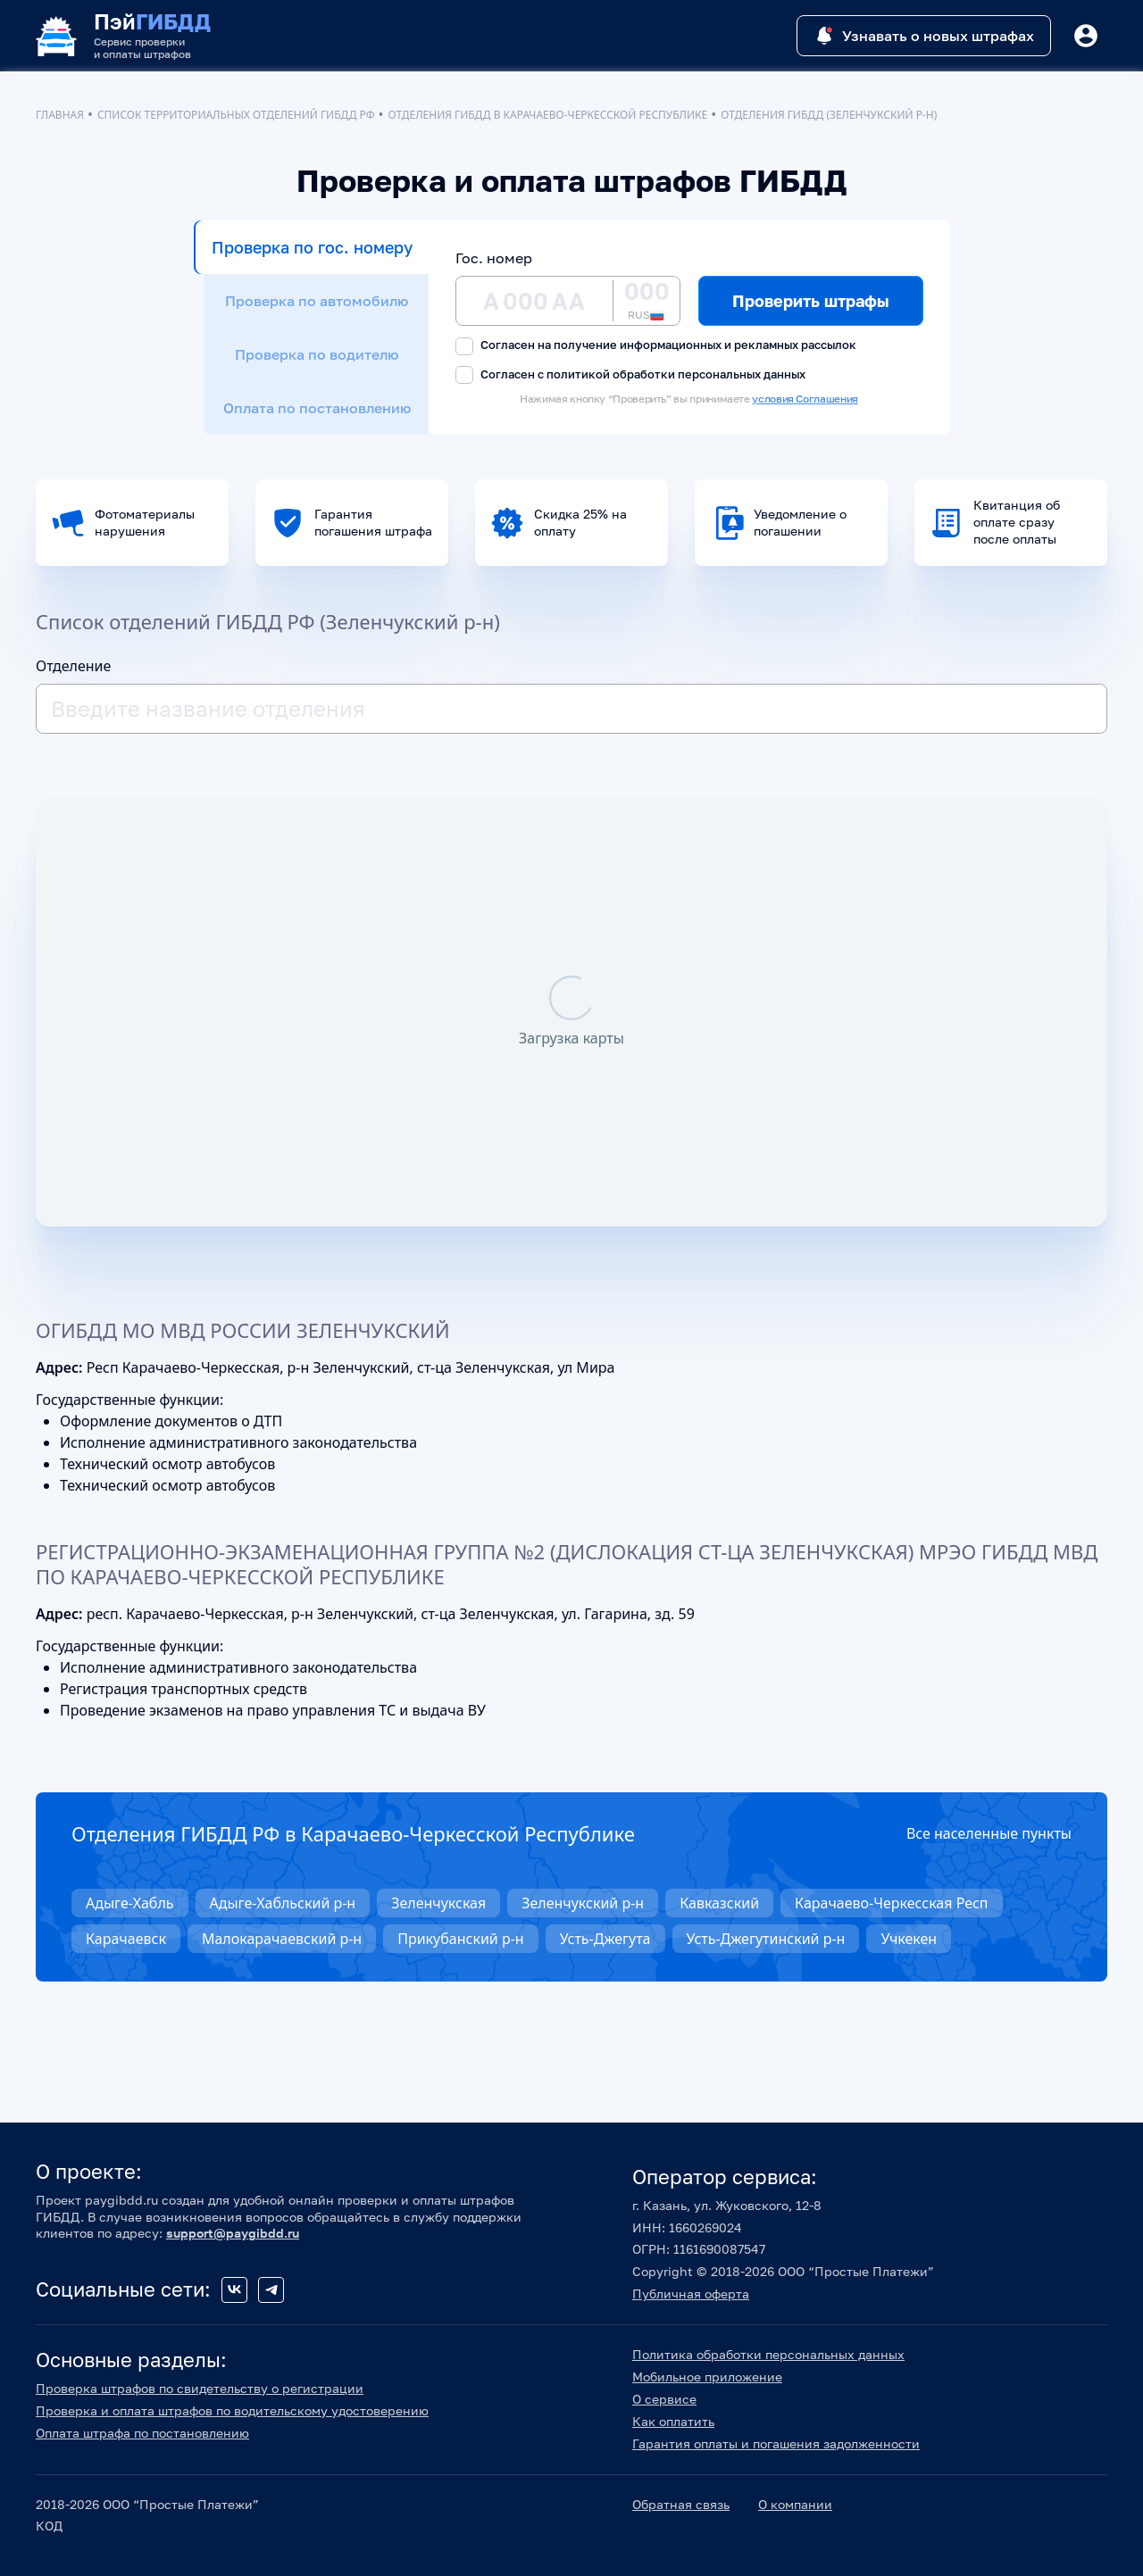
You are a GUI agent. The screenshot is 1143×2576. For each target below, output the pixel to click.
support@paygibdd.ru (232, 2232)
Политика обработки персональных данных (768, 2354)
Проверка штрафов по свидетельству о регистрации (199, 2388)
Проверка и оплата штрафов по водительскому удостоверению (232, 2410)
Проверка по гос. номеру (312, 247)
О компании (795, 2504)
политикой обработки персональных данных (675, 374)
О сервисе (664, 2398)
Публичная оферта (690, 2293)
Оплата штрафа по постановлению (142, 2432)
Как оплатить (673, 2421)
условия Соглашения (805, 398)
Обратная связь (681, 2504)
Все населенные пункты (989, 1833)
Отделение (73, 666)
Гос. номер (493, 258)
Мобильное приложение (707, 2376)
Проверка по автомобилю (316, 301)
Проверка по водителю (316, 354)
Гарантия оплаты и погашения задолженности (776, 2443)
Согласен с (630, 375)
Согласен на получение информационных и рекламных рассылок (655, 346)
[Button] (1085, 36)
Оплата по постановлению (317, 408)
